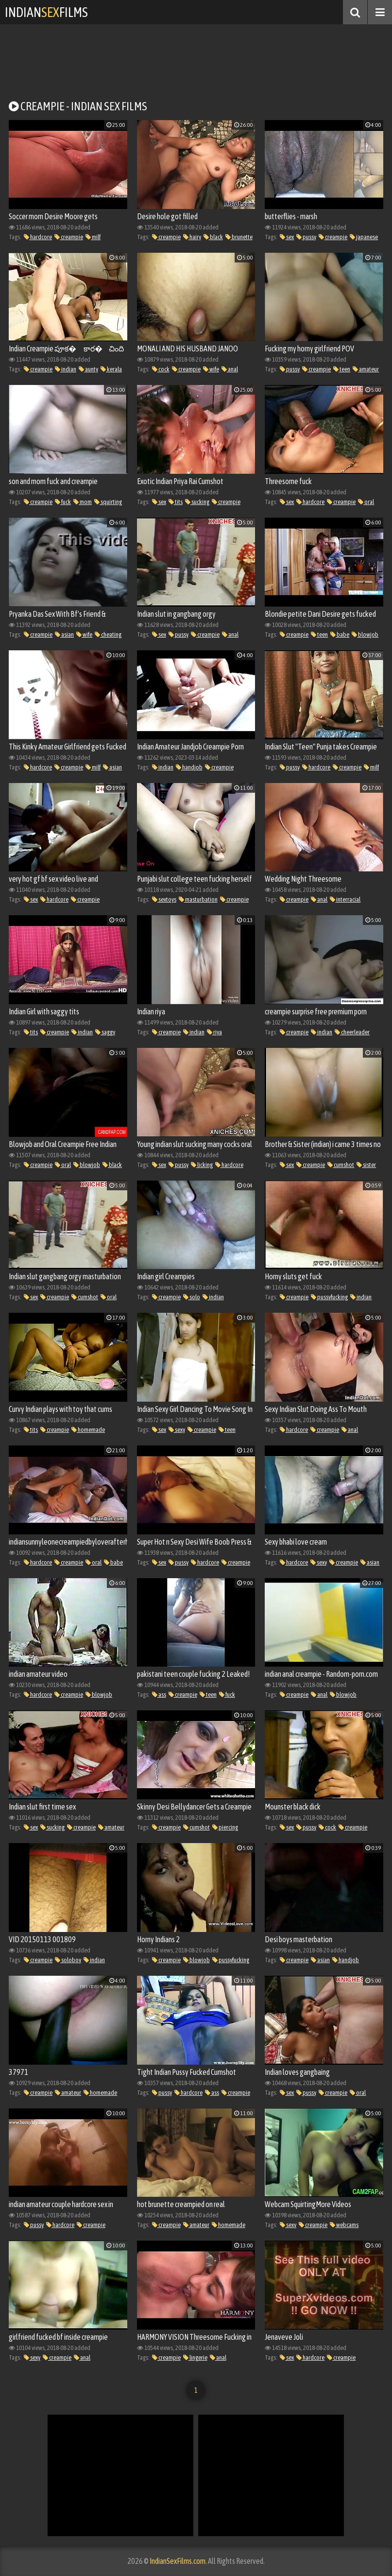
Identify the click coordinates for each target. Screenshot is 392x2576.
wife (211, 369)
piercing (225, 1827)
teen (341, 369)
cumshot (340, 1164)
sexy (177, 1429)
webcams (344, 2224)
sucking (197, 501)
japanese (364, 237)
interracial (345, 899)
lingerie (195, 2357)
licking (202, 1164)
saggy (105, 1032)
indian (65, 369)
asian (64, 634)
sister (366, 1164)
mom (82, 501)
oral (366, 501)
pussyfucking (329, 1297)
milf (93, 237)
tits (176, 501)
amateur (366, 369)
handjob (189, 767)
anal (230, 369)
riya (214, 1032)
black (213, 237)
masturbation (198, 899)
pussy (306, 237)
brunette (239, 237)
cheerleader (352, 1032)
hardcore (38, 237)
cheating (108, 634)
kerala (111, 369)
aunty (88, 369)
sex (287, 237)
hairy (192, 237)
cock (161, 369)
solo (191, 1297)
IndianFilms (46, 12)
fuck (63, 501)
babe (339, 634)
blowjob (365, 634)
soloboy (68, 1960)
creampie (68, 237)
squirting (108, 501)
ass (159, 1694)
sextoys (164, 899)
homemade (88, 1429)
